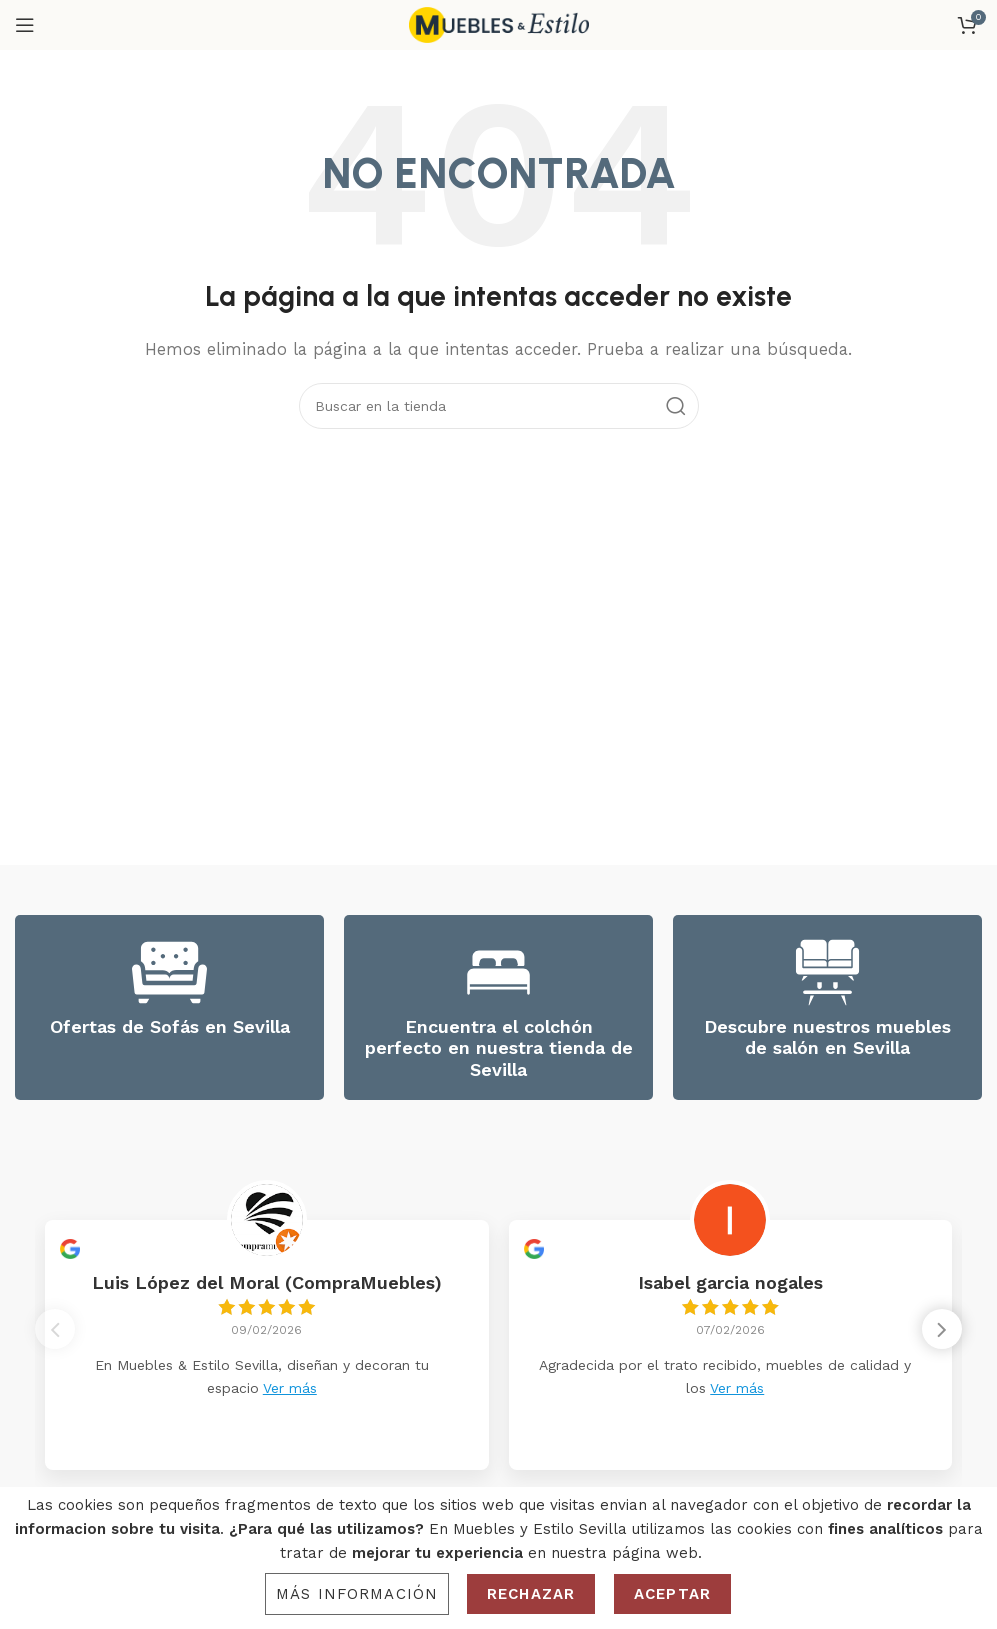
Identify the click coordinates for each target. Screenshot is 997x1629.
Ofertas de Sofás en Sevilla (170, 1026)
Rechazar (531, 1594)
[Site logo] (499, 24)
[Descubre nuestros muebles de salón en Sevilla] (827, 972)
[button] (942, 1333)
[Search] (499, 406)
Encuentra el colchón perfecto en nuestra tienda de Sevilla (499, 1048)
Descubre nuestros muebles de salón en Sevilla (827, 1037)
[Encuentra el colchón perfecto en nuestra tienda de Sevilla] (498, 972)
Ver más (290, 1388)
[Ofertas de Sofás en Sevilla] (169, 972)
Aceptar (672, 1594)
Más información (357, 1594)
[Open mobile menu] (25, 25)
